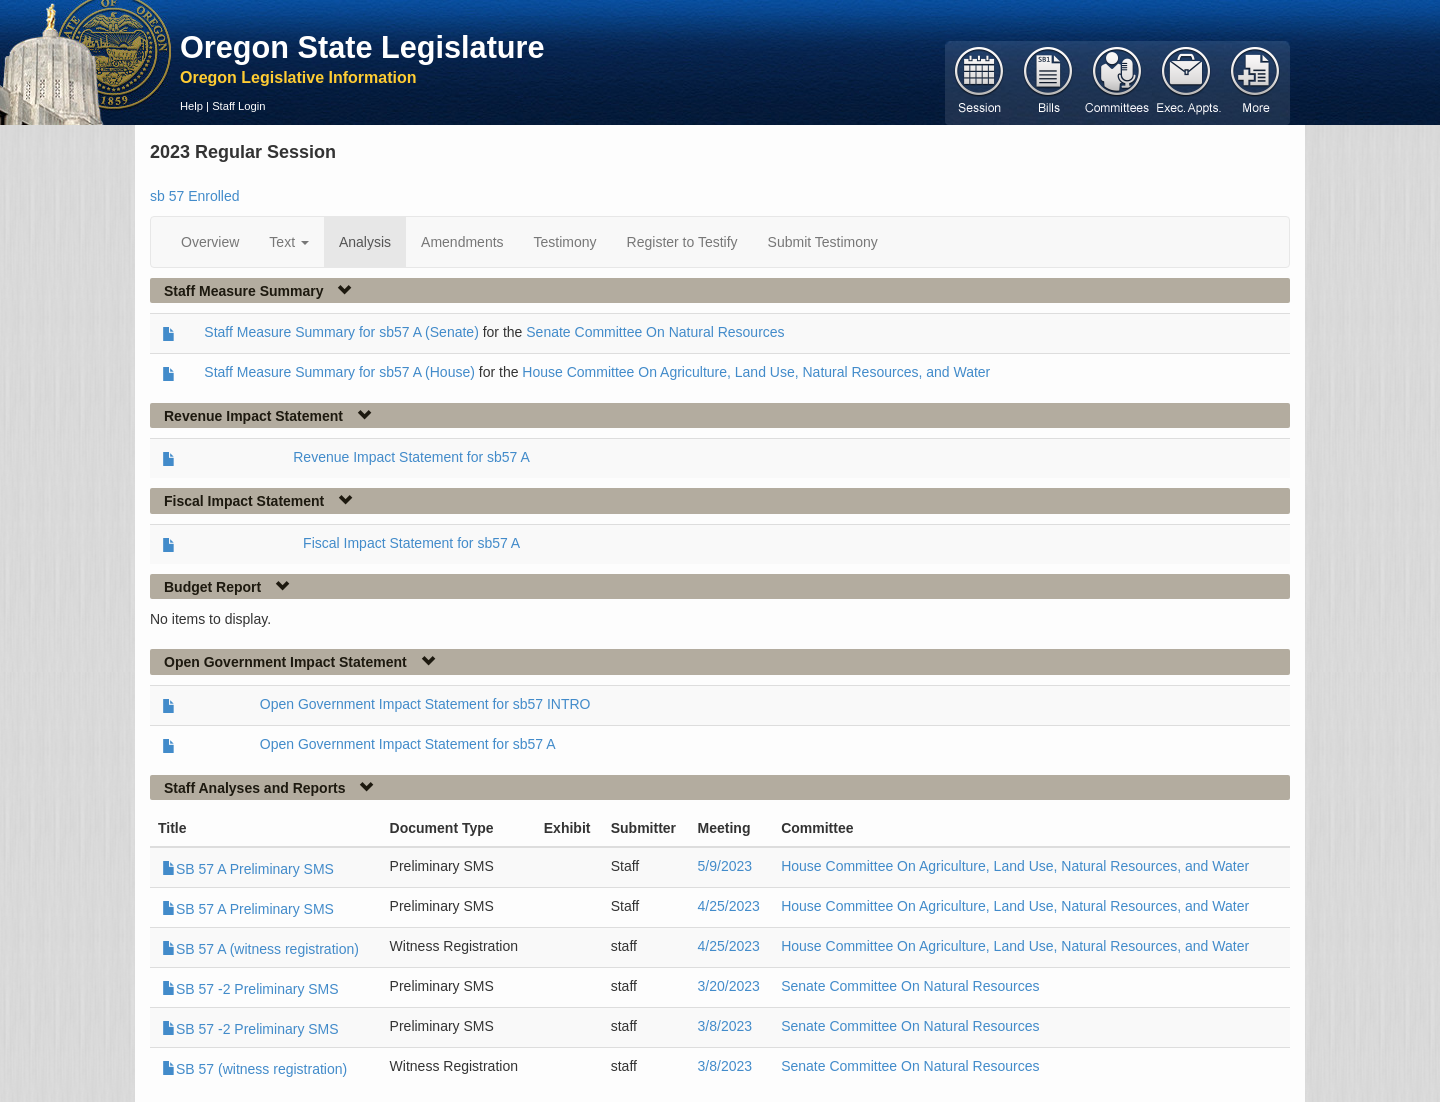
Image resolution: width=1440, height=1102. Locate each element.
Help (191, 106)
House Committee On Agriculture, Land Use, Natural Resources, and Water (756, 372)
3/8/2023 (725, 1026)
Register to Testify (682, 242)
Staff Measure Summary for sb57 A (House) (339, 372)
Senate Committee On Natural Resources (655, 332)
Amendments (462, 242)
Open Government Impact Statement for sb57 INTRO (425, 704)
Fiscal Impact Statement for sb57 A (411, 543)
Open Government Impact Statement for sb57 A (408, 744)
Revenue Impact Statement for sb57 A (411, 457)
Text (289, 242)
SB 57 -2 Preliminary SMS (250, 989)
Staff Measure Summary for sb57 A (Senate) (341, 332)
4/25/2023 (729, 906)
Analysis (365, 242)
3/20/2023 (729, 986)
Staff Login (238, 106)
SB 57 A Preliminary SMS (248, 869)
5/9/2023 (725, 866)
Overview (210, 242)
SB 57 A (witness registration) (260, 949)
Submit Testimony (823, 242)
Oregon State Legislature (362, 47)
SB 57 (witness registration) (254, 1069)
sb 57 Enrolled (195, 196)
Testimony (565, 242)
